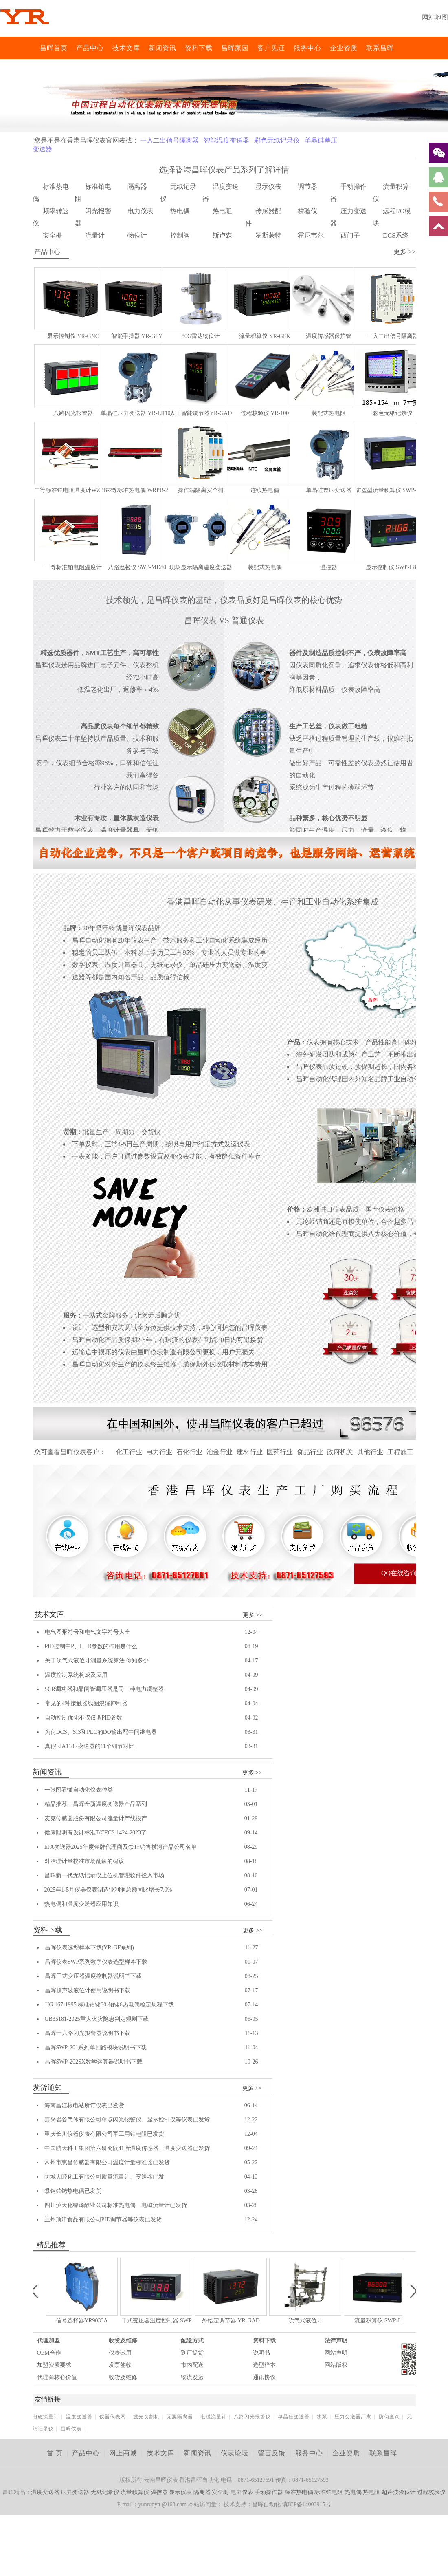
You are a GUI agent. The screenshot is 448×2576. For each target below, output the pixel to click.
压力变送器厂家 (352, 2416)
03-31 (251, 1732)
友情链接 (48, 2399)
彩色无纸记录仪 (277, 140)
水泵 (322, 2416)
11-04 (251, 2047)
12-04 (251, 1632)
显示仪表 (268, 186)
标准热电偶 (299, 2492)
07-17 (251, 1990)
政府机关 (340, 1451)
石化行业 (189, 1451)
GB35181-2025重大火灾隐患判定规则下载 (97, 2019)
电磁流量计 (46, 2416)
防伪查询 (389, 2416)
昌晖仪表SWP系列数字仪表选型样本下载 (96, 1962)
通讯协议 (264, 2377)
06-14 (251, 2105)
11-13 (251, 2033)
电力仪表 (140, 210)
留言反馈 (271, 2453)
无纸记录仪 (105, 2492)
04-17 (251, 1661)
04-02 (251, 1718)
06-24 (251, 1904)
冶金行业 (219, 1451)
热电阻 (222, 210)
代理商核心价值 (57, 2377)
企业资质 (344, 47)
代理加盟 (48, 2341)
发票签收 (120, 2365)
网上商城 (123, 2453)
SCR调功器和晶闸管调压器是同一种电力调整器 (104, 1689)
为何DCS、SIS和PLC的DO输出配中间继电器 (101, 1732)
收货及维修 (123, 2341)
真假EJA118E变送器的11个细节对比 (90, 1746)
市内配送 (192, 2365)
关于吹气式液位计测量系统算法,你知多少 (97, 1661)
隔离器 (137, 186)
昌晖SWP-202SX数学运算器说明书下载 (94, 2062)
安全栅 (52, 235)
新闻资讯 (162, 47)
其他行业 (370, 1451)
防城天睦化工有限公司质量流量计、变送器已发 (104, 2177)
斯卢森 (222, 235)
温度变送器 (79, 2416)
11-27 (251, 1948)
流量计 (95, 235)
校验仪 (307, 210)
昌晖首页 (54, 47)
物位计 (137, 235)
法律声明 (336, 2341)
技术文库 (126, 47)
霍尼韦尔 (311, 235)
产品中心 (90, 47)
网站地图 (435, 17)
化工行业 (129, 1451)
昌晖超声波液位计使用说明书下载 (87, 1990)
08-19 (251, 1646)
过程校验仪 (431, 2492)
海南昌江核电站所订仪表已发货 (84, 2105)
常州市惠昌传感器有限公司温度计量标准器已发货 (107, 2162)
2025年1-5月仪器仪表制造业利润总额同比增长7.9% (108, 1890)
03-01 (251, 1804)
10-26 (251, 2062)
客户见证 (271, 47)
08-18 (251, 1861)
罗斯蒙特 (268, 235)
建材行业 (250, 1451)
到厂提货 (192, 2353)
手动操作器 (269, 2492)
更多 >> (252, 1615)
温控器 (159, 2492)
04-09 (251, 1675)
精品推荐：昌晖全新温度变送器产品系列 (95, 1804)
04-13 (251, 2177)
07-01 (251, 1890)
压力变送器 (75, 2492)
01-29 (251, 1818)
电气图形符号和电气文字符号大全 (87, 1632)
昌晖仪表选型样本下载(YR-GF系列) (89, 1948)
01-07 (251, 1962)
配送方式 (192, 2341)
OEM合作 (49, 2353)
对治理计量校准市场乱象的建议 (84, 1861)
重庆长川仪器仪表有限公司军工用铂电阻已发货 (104, 2134)
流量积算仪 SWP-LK (380, 2321)
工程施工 (400, 1451)
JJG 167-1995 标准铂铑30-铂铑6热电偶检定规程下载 (109, 2005)
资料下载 (199, 47)
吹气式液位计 (305, 2321)
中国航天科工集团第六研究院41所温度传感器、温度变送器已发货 (127, 2148)
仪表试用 (120, 2353)
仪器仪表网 (112, 2416)
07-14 (251, 2005)
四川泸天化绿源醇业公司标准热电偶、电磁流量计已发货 (115, 2205)
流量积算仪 (135, 2492)
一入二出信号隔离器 (169, 140)
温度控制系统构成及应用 (76, 1675)
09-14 (251, 1833)
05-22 (251, 2162)
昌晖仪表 (71, 2429)
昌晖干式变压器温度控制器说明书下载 (93, 1976)
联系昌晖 (380, 47)
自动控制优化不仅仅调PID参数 (84, 1718)
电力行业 (159, 1451)
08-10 (251, 1875)
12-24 (251, 2219)
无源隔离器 (180, 2416)
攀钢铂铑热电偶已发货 (72, 2191)
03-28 (251, 2191)
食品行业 (310, 1451)
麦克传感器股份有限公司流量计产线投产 (95, 1818)
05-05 (251, 2019)
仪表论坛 (234, 2453)
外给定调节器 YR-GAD (231, 2321)
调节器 (307, 186)
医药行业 (280, 1451)
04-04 (251, 1703)
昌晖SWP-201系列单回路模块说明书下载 (96, 2047)
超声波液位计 (399, 2492)
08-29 (251, 1847)
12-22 (251, 2120)
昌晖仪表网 (35, 48)
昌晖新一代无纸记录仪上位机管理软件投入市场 (104, 1875)
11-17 (250, 1790)
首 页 (55, 2453)
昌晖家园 (235, 47)
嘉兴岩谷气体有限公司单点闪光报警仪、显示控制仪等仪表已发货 (127, 2120)
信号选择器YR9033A (82, 2321)
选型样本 (264, 2365)
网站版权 (336, 2365)
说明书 (261, 2353)
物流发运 (192, 2377)
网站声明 (336, 2353)
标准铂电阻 (328, 2492)
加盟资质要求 (54, 2365)
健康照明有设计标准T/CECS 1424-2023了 (95, 1833)
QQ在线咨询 (399, 1572)
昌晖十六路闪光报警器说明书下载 (87, 2033)
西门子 (350, 235)
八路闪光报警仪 (252, 2416)
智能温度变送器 (226, 140)
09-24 (251, 2148)
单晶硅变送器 (294, 2416)
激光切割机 (146, 2416)
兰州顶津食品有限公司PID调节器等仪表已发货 (103, 2219)
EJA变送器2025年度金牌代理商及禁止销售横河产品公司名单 (120, 1847)
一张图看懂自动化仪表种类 (78, 1790)
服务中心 (307, 47)
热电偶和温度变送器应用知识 (81, 1904)
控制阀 (180, 235)
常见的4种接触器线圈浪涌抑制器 (86, 1703)
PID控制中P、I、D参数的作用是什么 (91, 1646)
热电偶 (180, 210)
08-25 (251, 1976)
